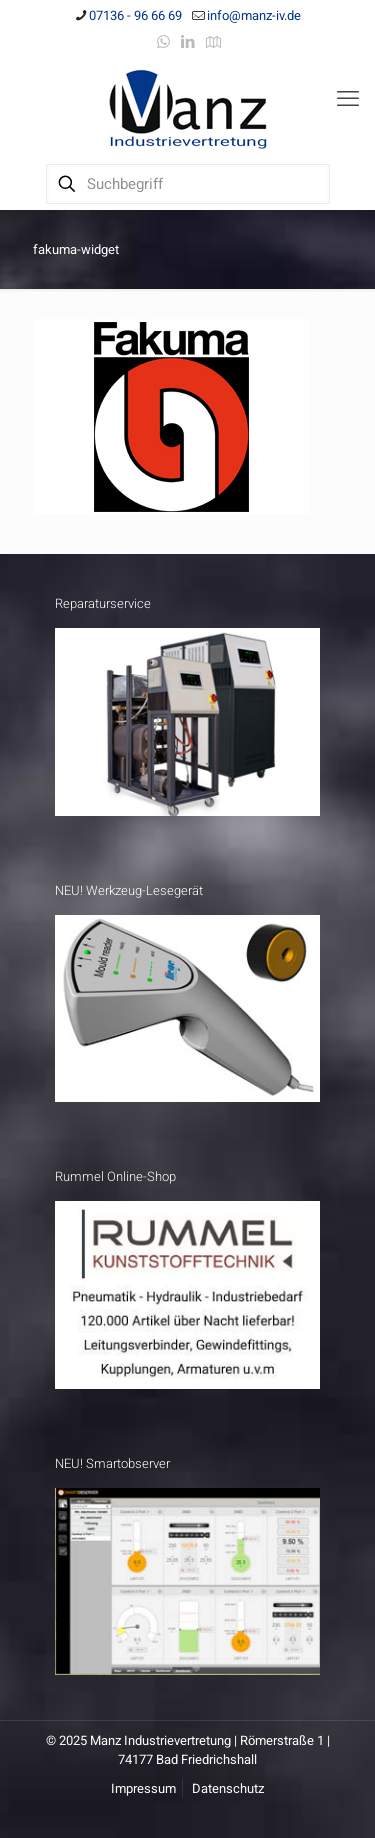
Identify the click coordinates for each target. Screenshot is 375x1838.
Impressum (143, 1788)
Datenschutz (228, 1788)
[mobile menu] (348, 99)
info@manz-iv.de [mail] (254, 15)
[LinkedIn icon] (188, 42)
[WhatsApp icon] (163, 42)
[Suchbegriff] (188, 184)
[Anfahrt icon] (213, 42)
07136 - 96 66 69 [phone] (135, 15)
